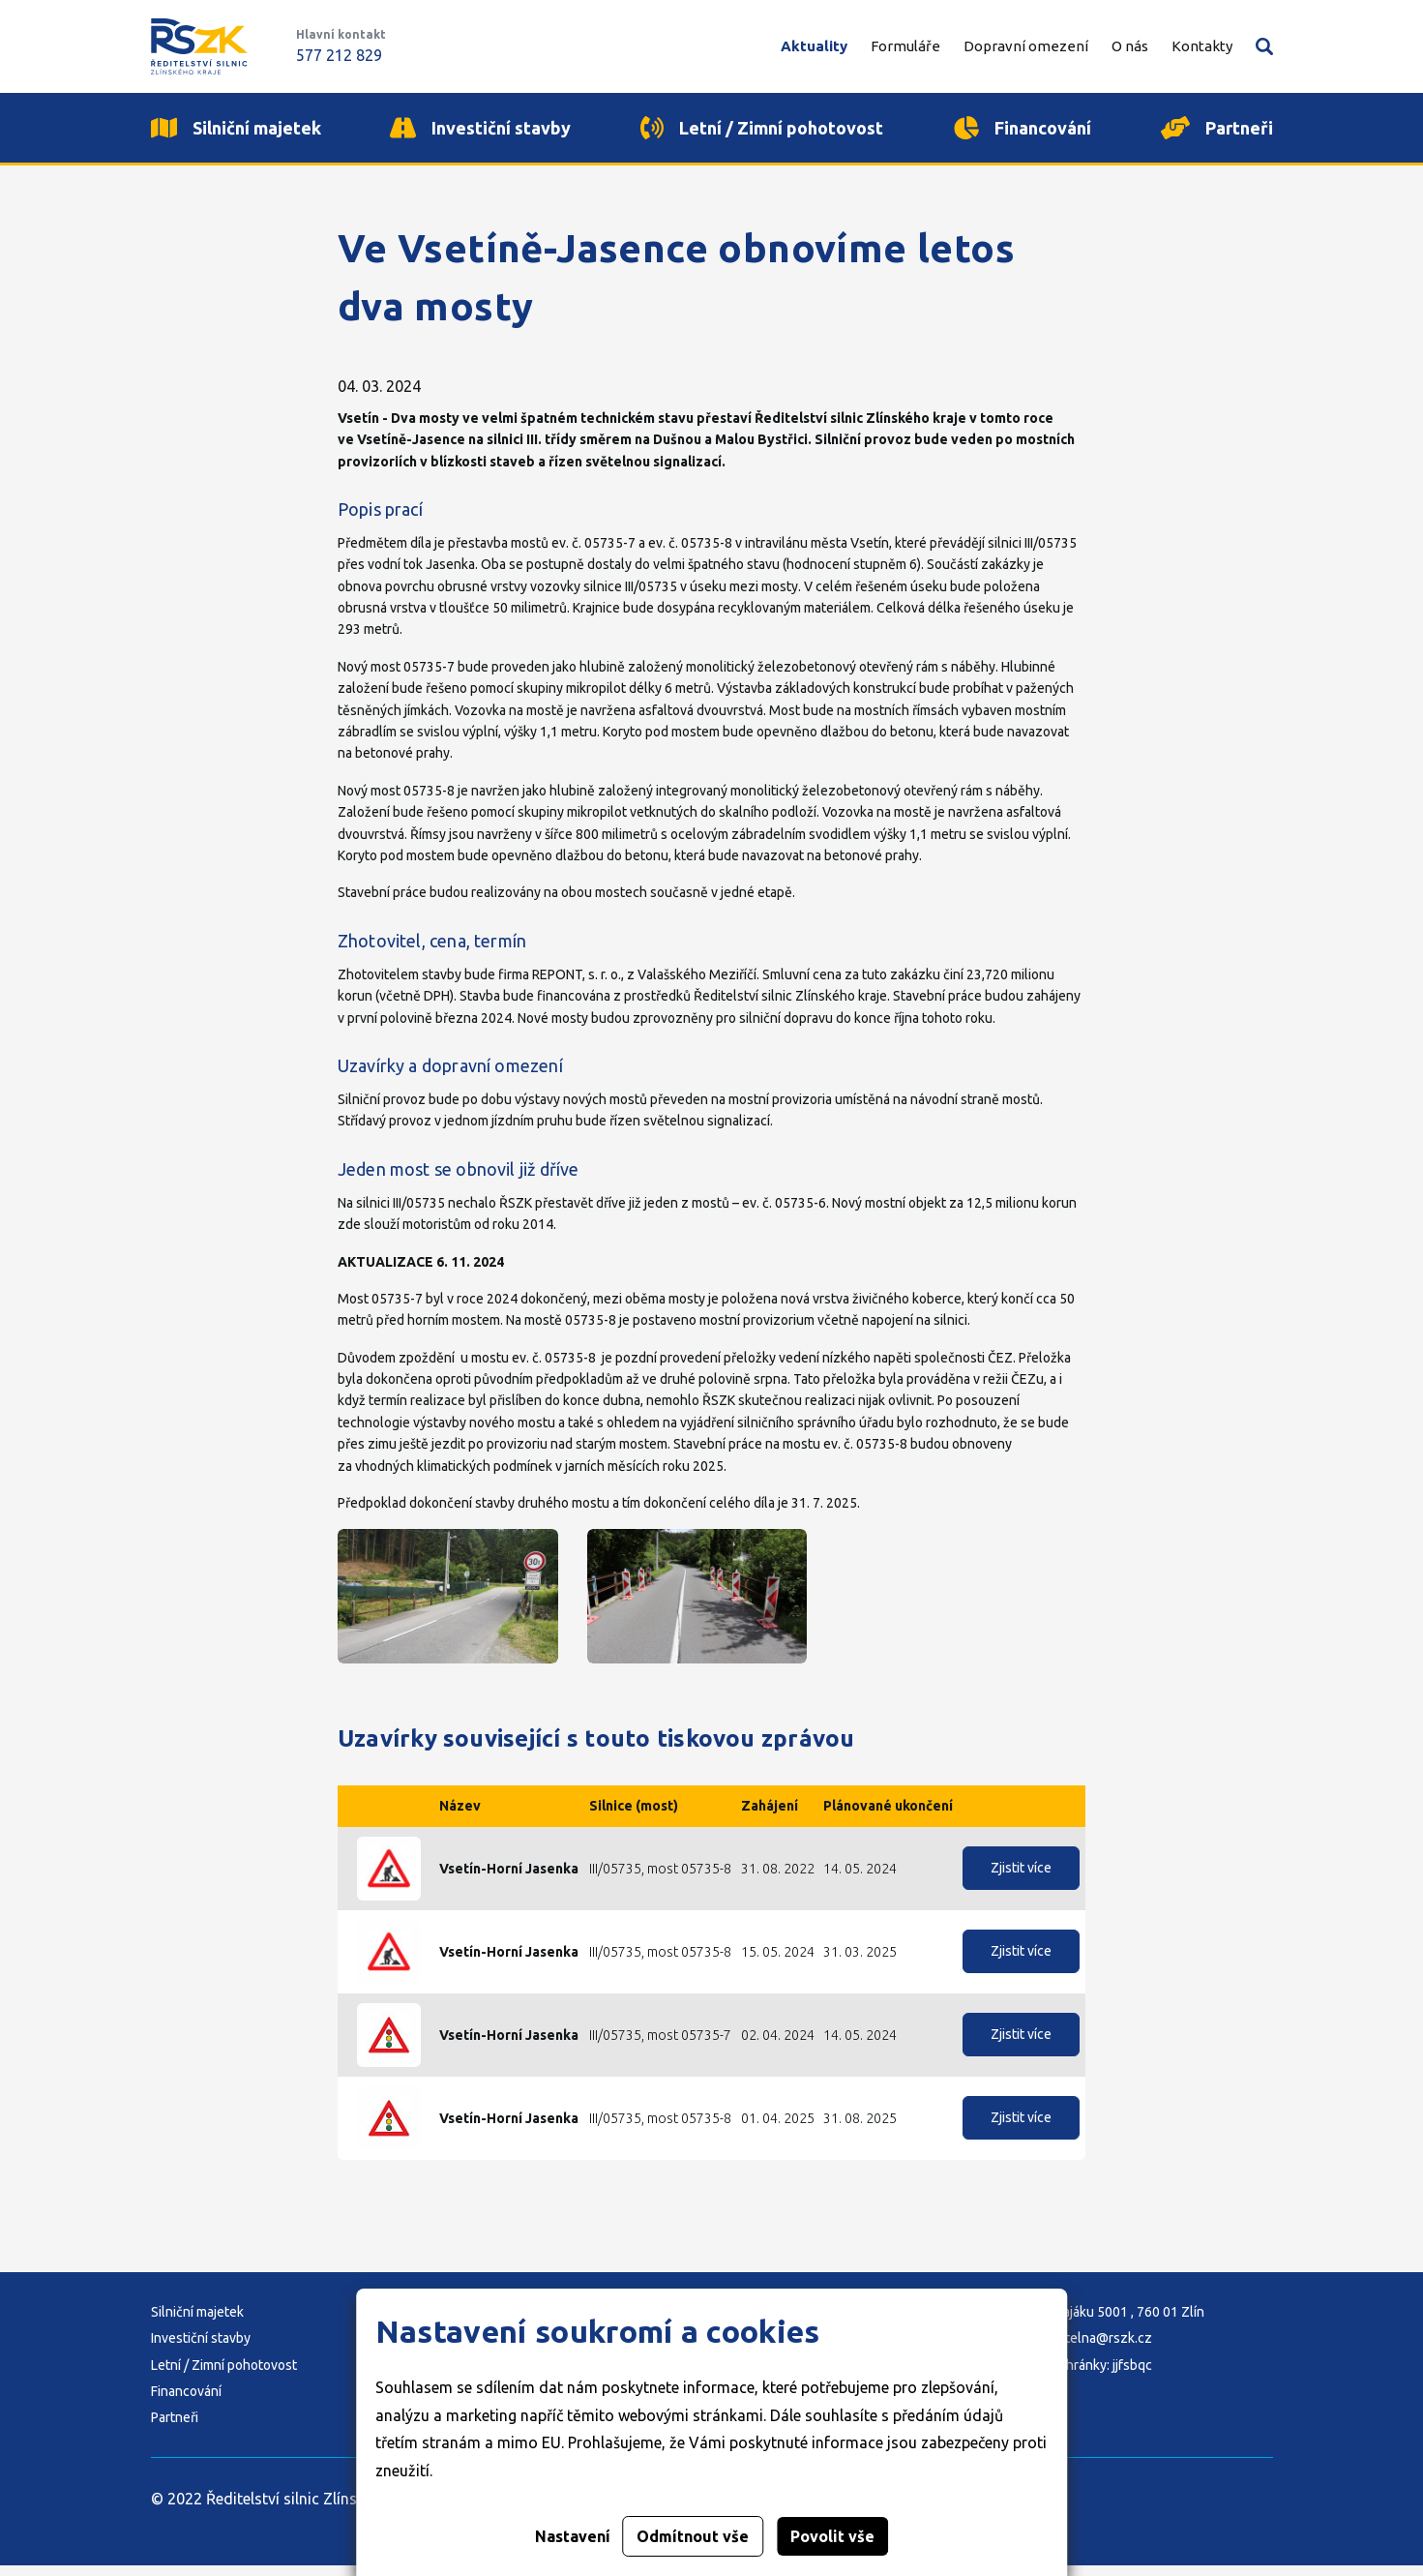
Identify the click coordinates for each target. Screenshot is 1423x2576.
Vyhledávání (1264, 46)
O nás (1130, 46)
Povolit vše (832, 2536)
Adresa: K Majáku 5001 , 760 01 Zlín (1098, 2322)
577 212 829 (339, 55)
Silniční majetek (197, 2322)
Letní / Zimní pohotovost (224, 2375)
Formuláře (905, 46)
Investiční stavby (201, 2348)
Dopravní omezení (1025, 46)
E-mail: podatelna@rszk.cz (1072, 2348)
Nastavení (572, 2536)
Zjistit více (1021, 1879)
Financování (186, 2402)
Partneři (174, 2429)
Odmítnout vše (693, 2536)
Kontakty (1201, 46)
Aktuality (814, 46)
